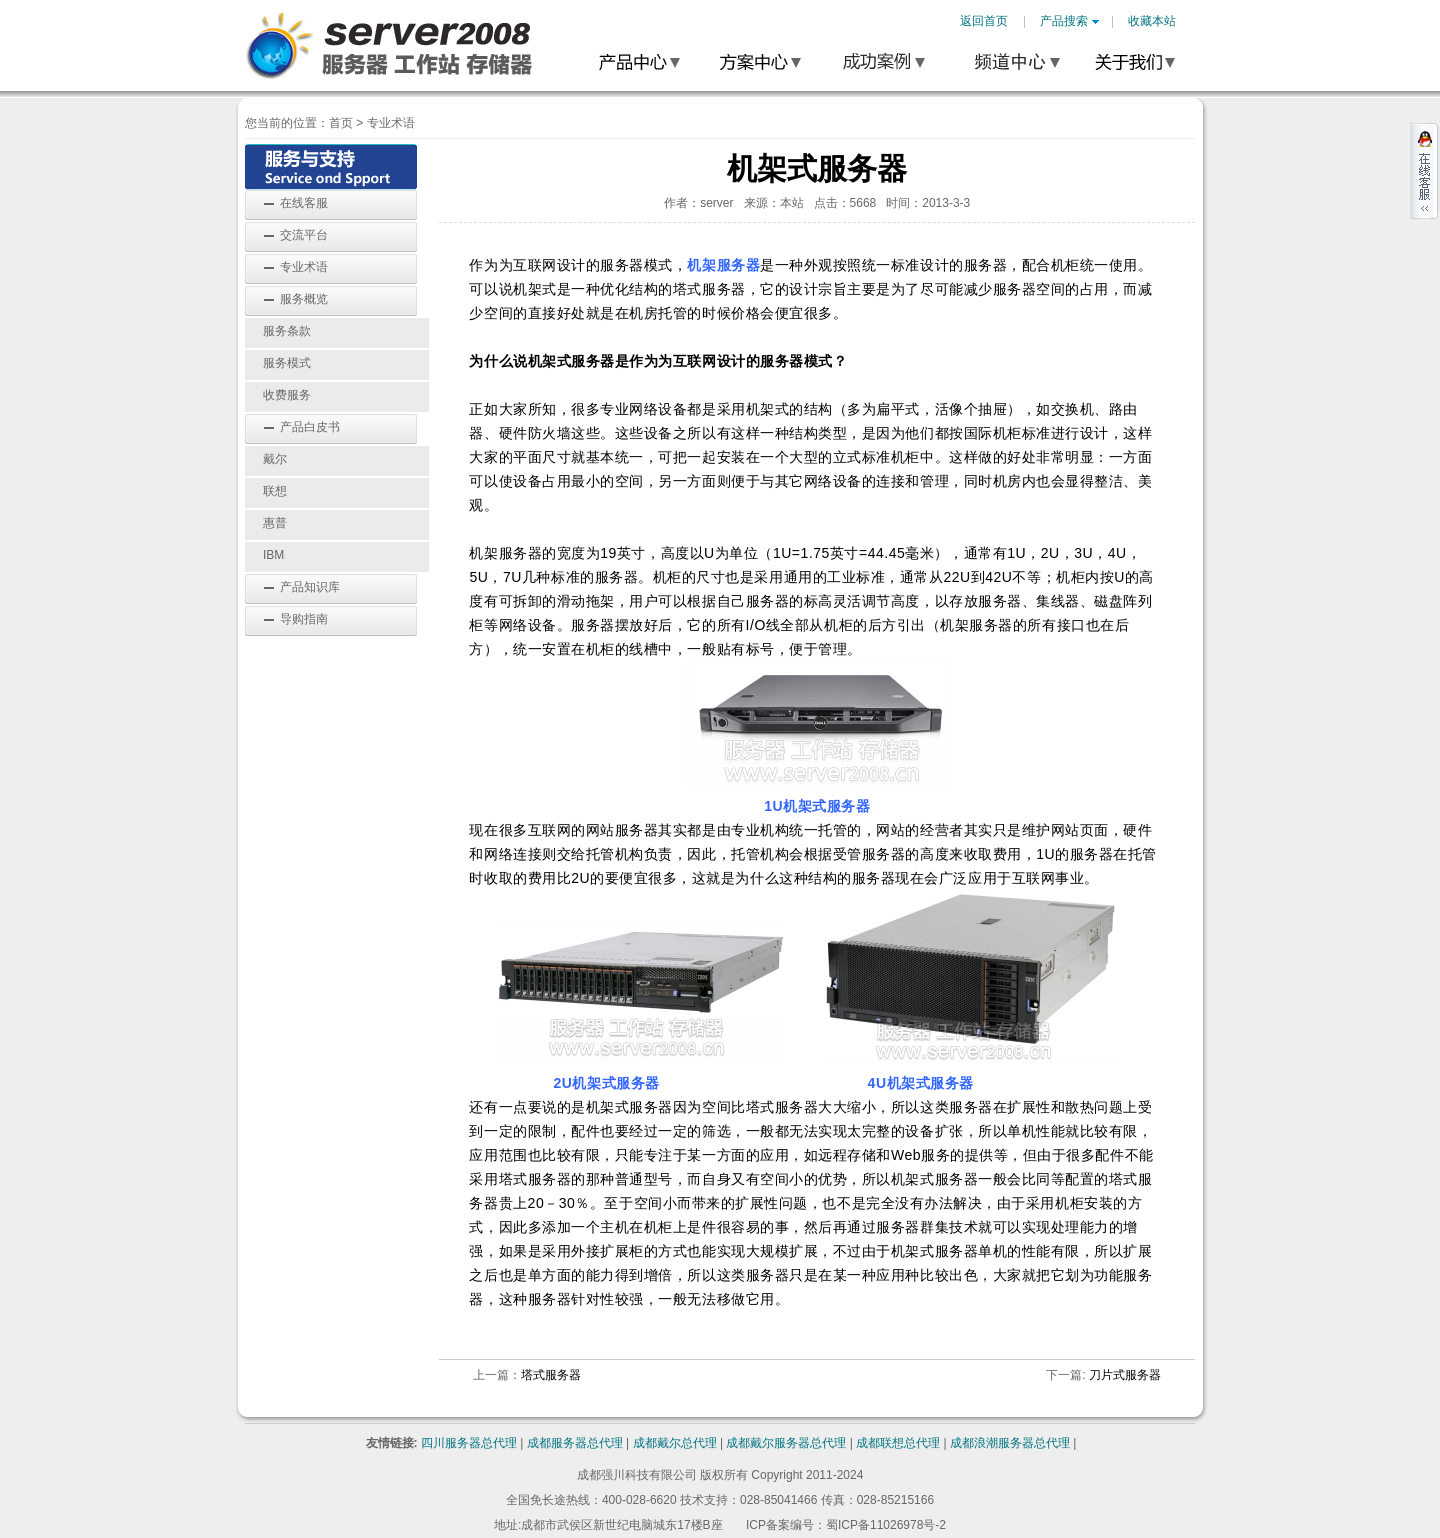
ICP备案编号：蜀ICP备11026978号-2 (846, 1525)
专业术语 (391, 123)
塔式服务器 (551, 1375)
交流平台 (304, 235)
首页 (341, 123)
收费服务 (287, 395)
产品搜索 (1069, 21)
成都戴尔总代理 (675, 1443)
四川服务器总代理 (469, 1443)
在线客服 (304, 203)
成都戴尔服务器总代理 (786, 1443)
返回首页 (984, 21)
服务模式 (287, 363)
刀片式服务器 (1125, 1375)
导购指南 (304, 619)
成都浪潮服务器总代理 (1010, 1443)
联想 (275, 491)
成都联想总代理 (898, 1443)
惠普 (275, 523)
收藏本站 (1152, 21)
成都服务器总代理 (575, 1443)
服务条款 (287, 331)
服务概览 (304, 299)
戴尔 (275, 459)
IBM (273, 555)
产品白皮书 (310, 427)
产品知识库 (310, 587)
